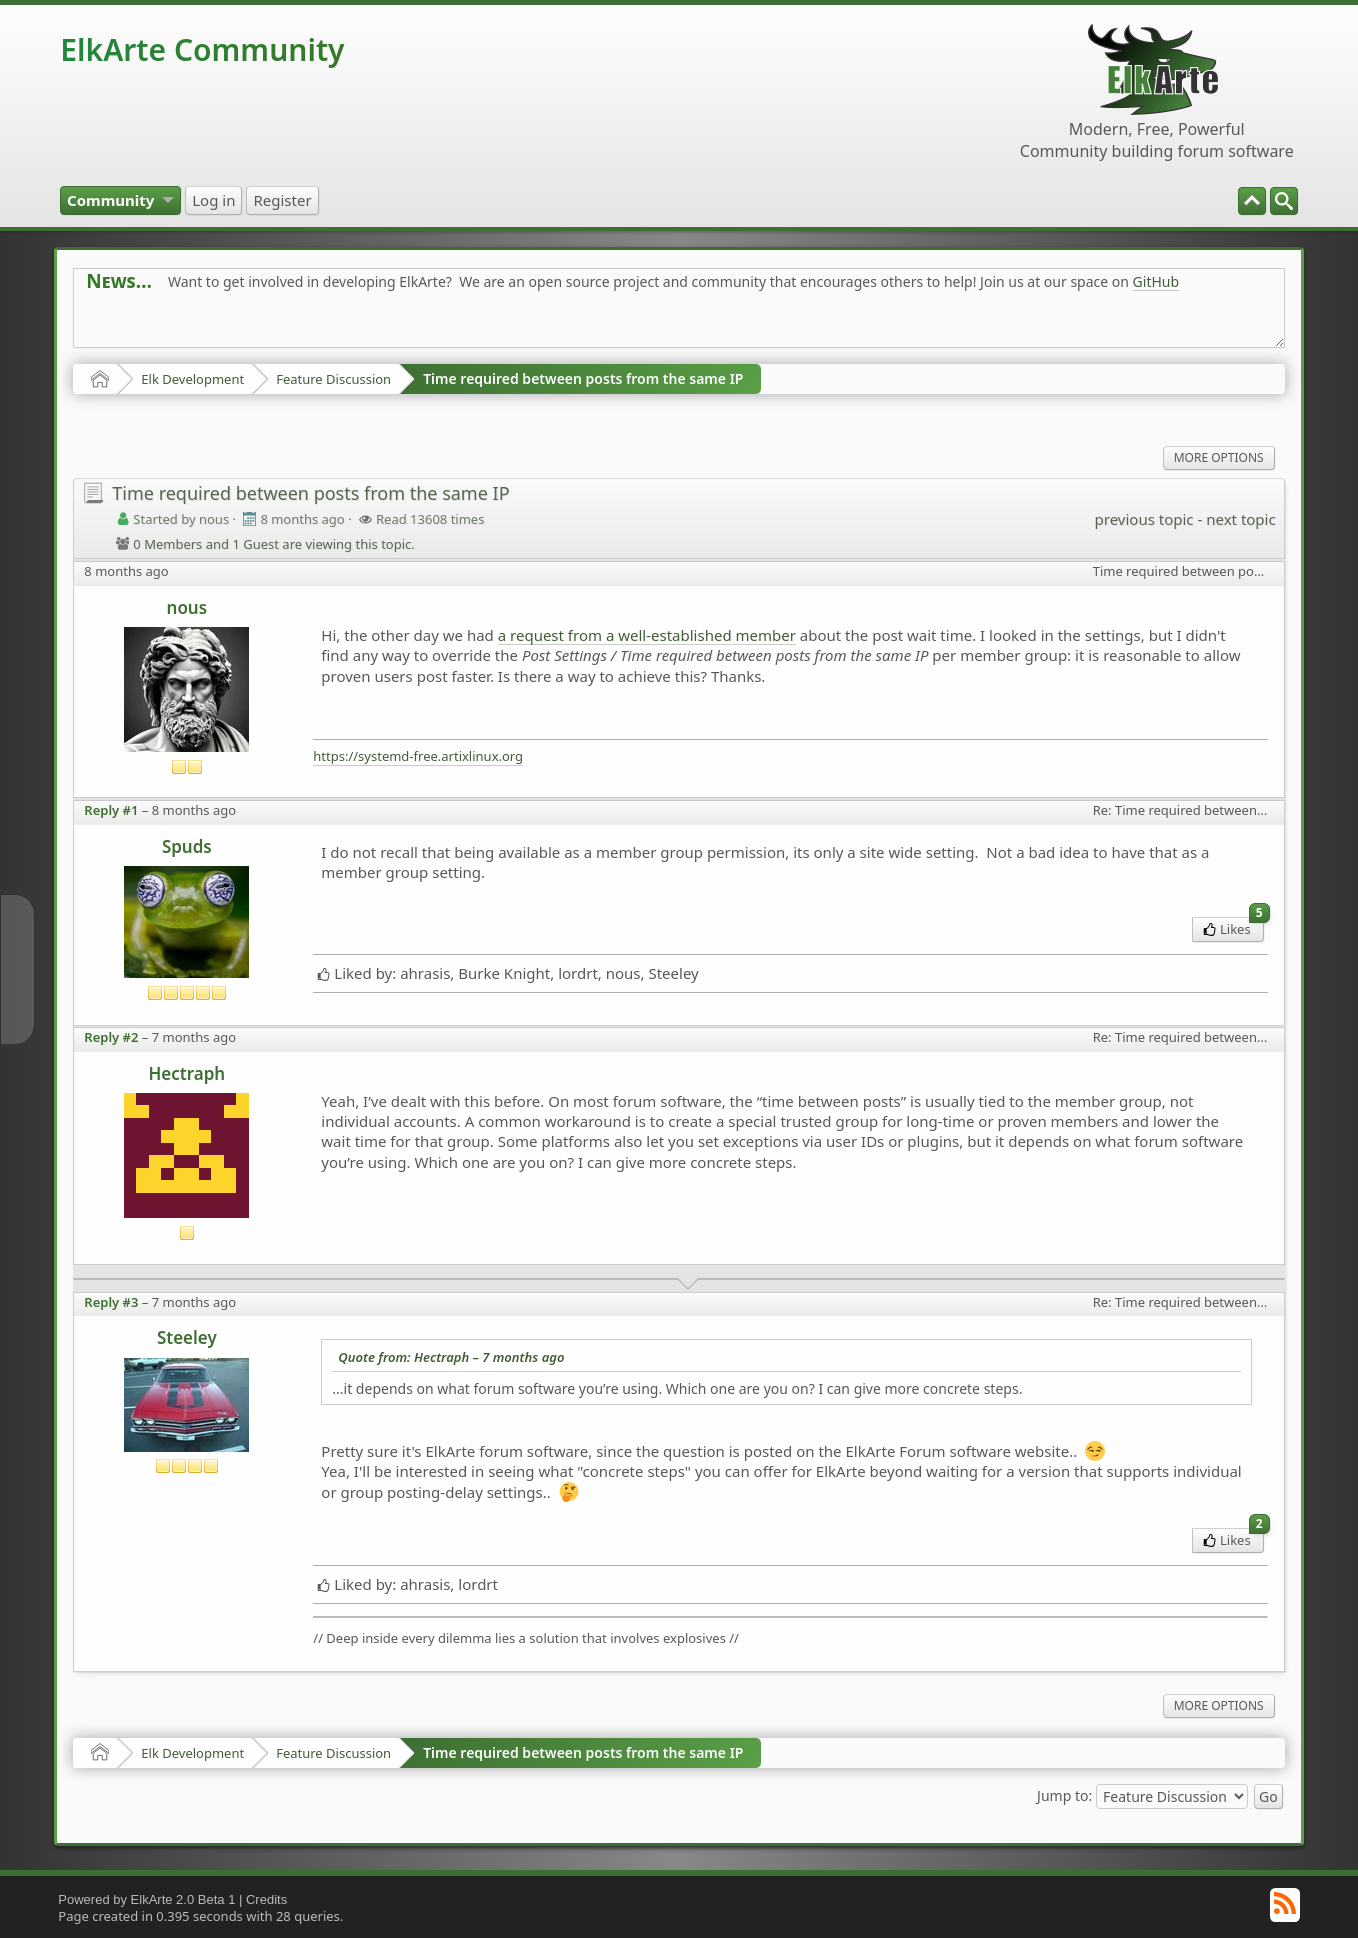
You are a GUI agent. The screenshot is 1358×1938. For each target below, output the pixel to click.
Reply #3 (111, 1302)
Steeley (187, 1337)
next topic (1240, 519)
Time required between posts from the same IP (583, 378)
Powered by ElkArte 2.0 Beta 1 (146, 1899)
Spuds (187, 846)
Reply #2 (111, 1037)
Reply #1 (111, 810)
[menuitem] (1284, 201)
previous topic (1144, 519)
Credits (266, 1899)
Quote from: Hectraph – (451, 1357)
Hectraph (186, 1073)
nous (187, 607)
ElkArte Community (202, 49)
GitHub (1156, 281)
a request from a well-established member (647, 635)
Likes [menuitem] (1233, 927)
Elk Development (192, 379)
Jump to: (1064, 1794)
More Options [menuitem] (1219, 457)
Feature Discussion (333, 379)
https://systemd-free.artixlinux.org (418, 756)
